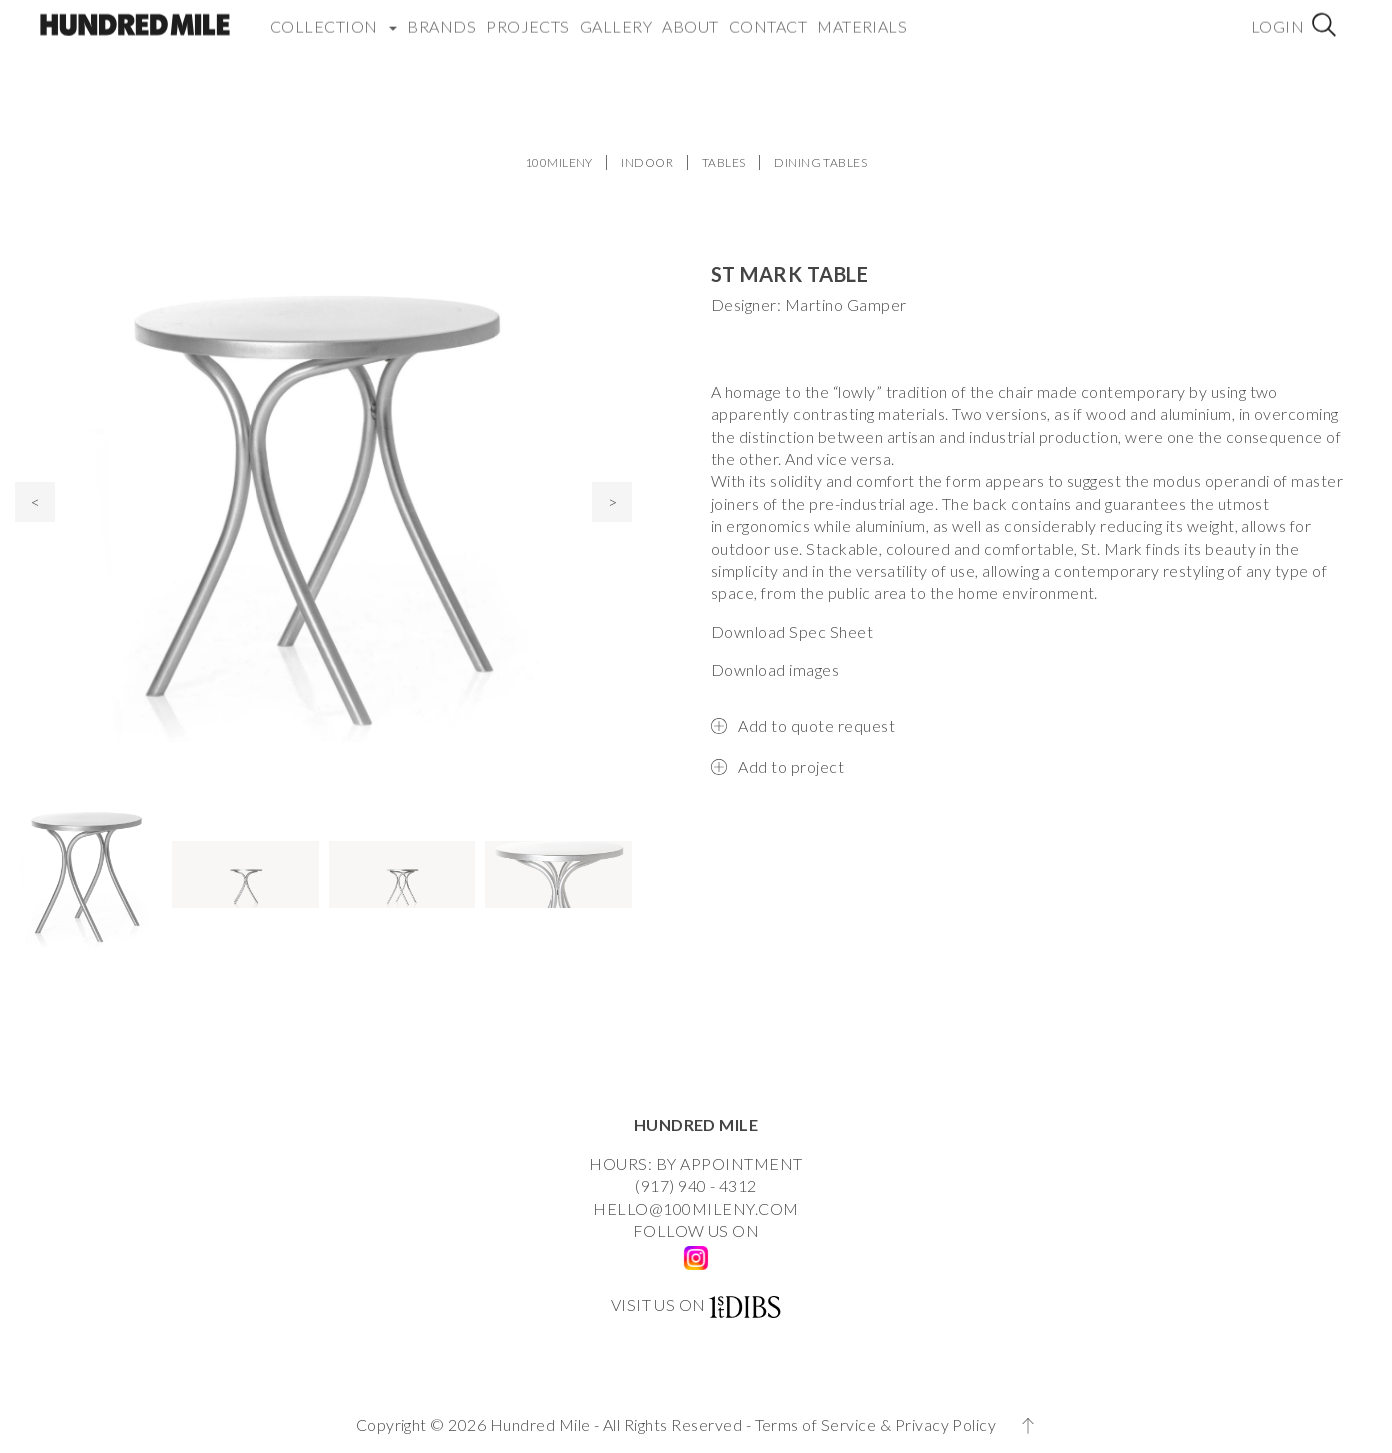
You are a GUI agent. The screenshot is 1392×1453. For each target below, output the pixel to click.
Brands (441, 14)
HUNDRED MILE (696, 1124)
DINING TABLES (820, 162)
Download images (775, 669)
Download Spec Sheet (792, 631)
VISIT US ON (658, 1304)
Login (1277, 14)
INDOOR (647, 162)
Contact (768, 14)
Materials (862, 14)
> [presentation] (612, 501)
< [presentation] (35, 501)
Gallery (616, 14)
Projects (528, 14)
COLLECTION (333, 14)
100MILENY (559, 162)
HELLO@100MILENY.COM (695, 1208)
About (690, 14)
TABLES (724, 162)
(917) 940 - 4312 (696, 1185)
